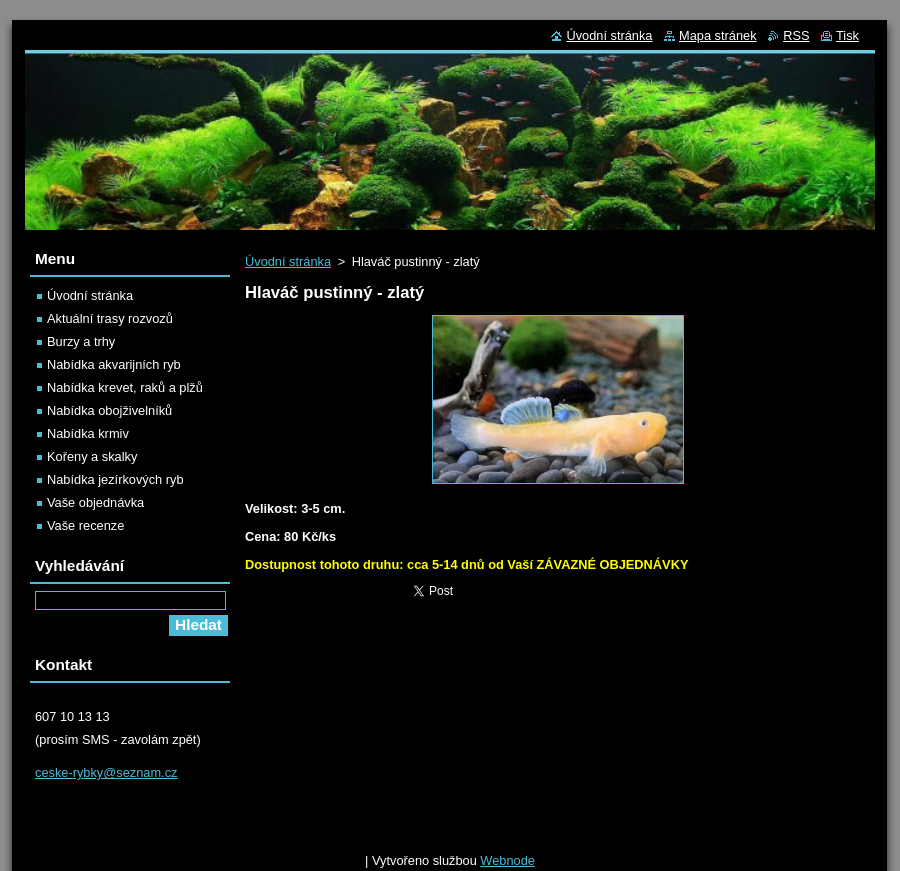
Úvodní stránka (288, 261)
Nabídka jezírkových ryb (115, 479)
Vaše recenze (85, 525)
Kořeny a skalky (92, 456)
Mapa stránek (718, 35)
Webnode (507, 855)
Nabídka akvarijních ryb (114, 364)
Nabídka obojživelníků (109, 410)
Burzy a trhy (81, 341)
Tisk (847, 35)
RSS (796, 35)
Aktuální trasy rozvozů (110, 318)
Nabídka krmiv (88, 433)
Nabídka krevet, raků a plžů (125, 387)
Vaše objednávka (95, 502)
